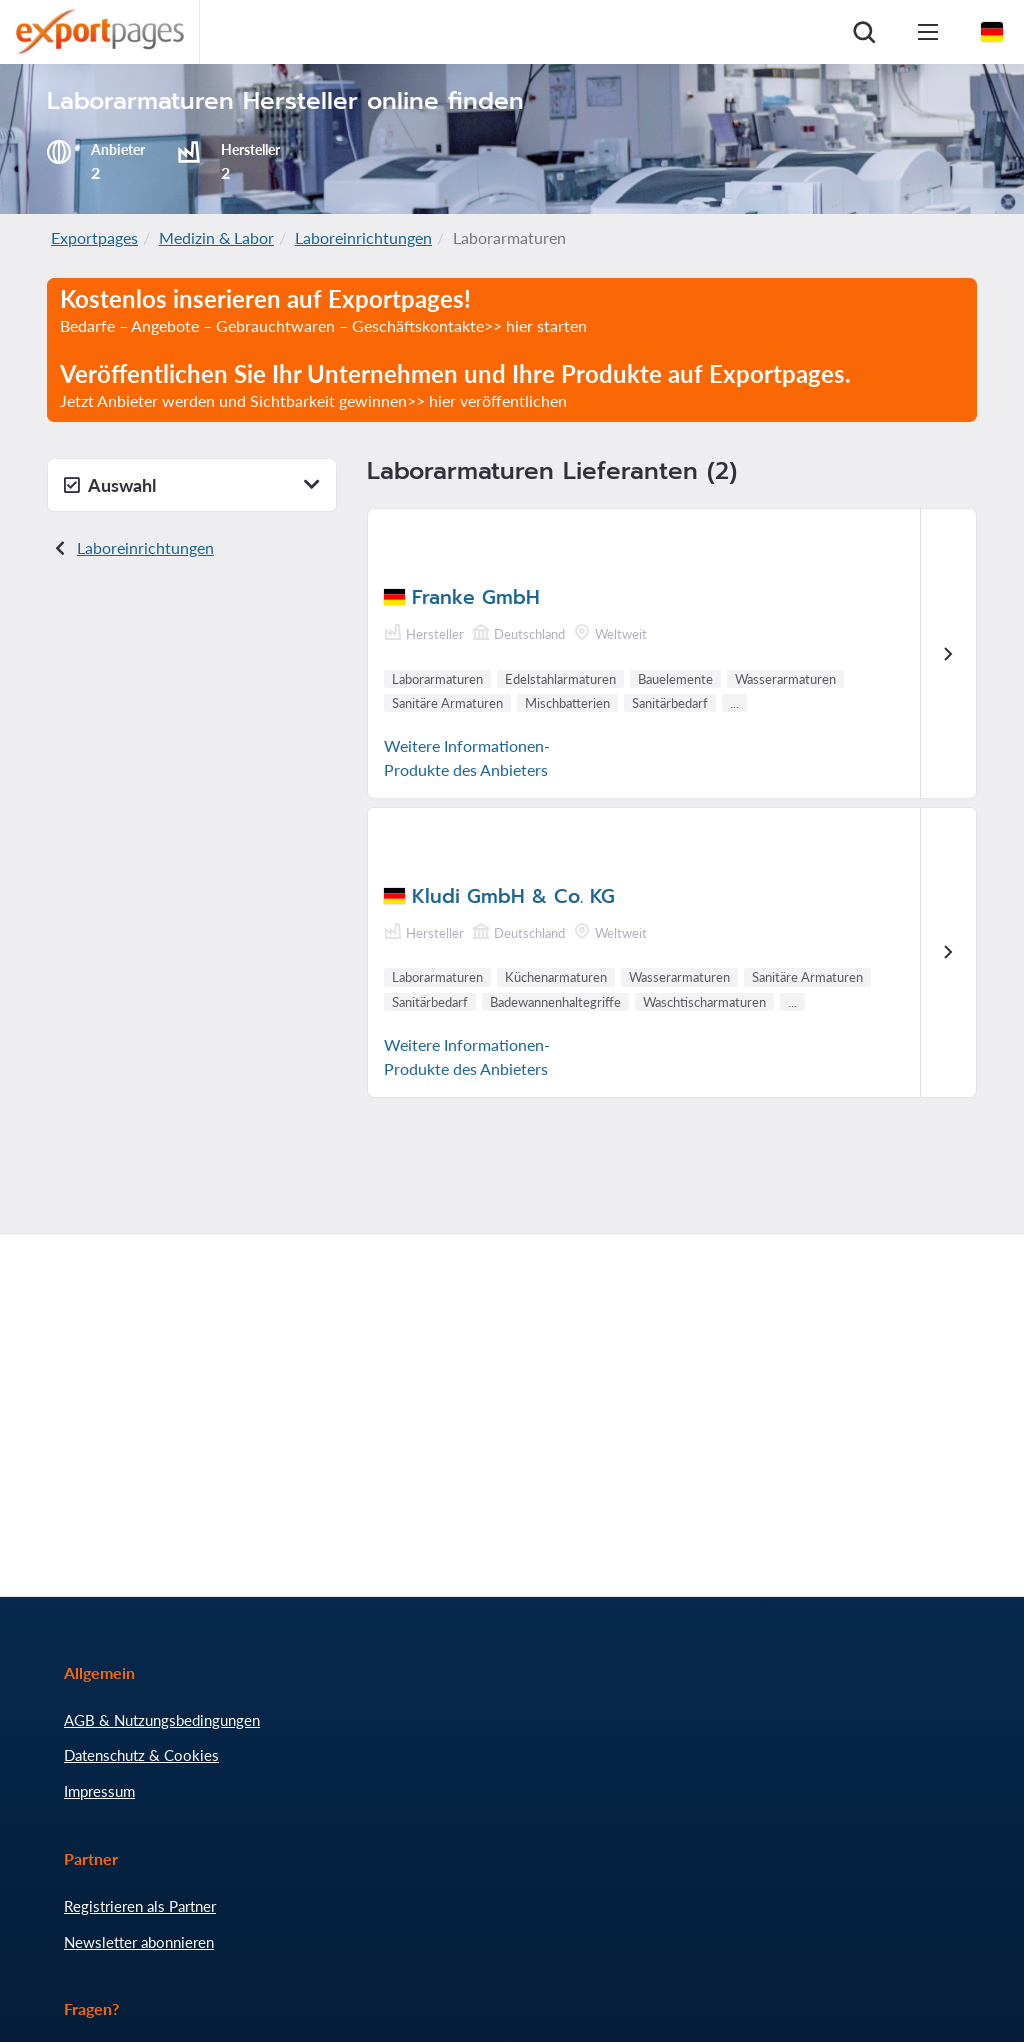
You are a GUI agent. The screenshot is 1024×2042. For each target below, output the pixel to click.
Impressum (99, 1791)
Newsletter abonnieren (139, 1942)
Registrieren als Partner (140, 1906)
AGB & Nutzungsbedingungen (162, 1720)
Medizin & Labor (216, 237)
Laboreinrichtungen (363, 237)
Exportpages (94, 237)
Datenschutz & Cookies (141, 1755)
